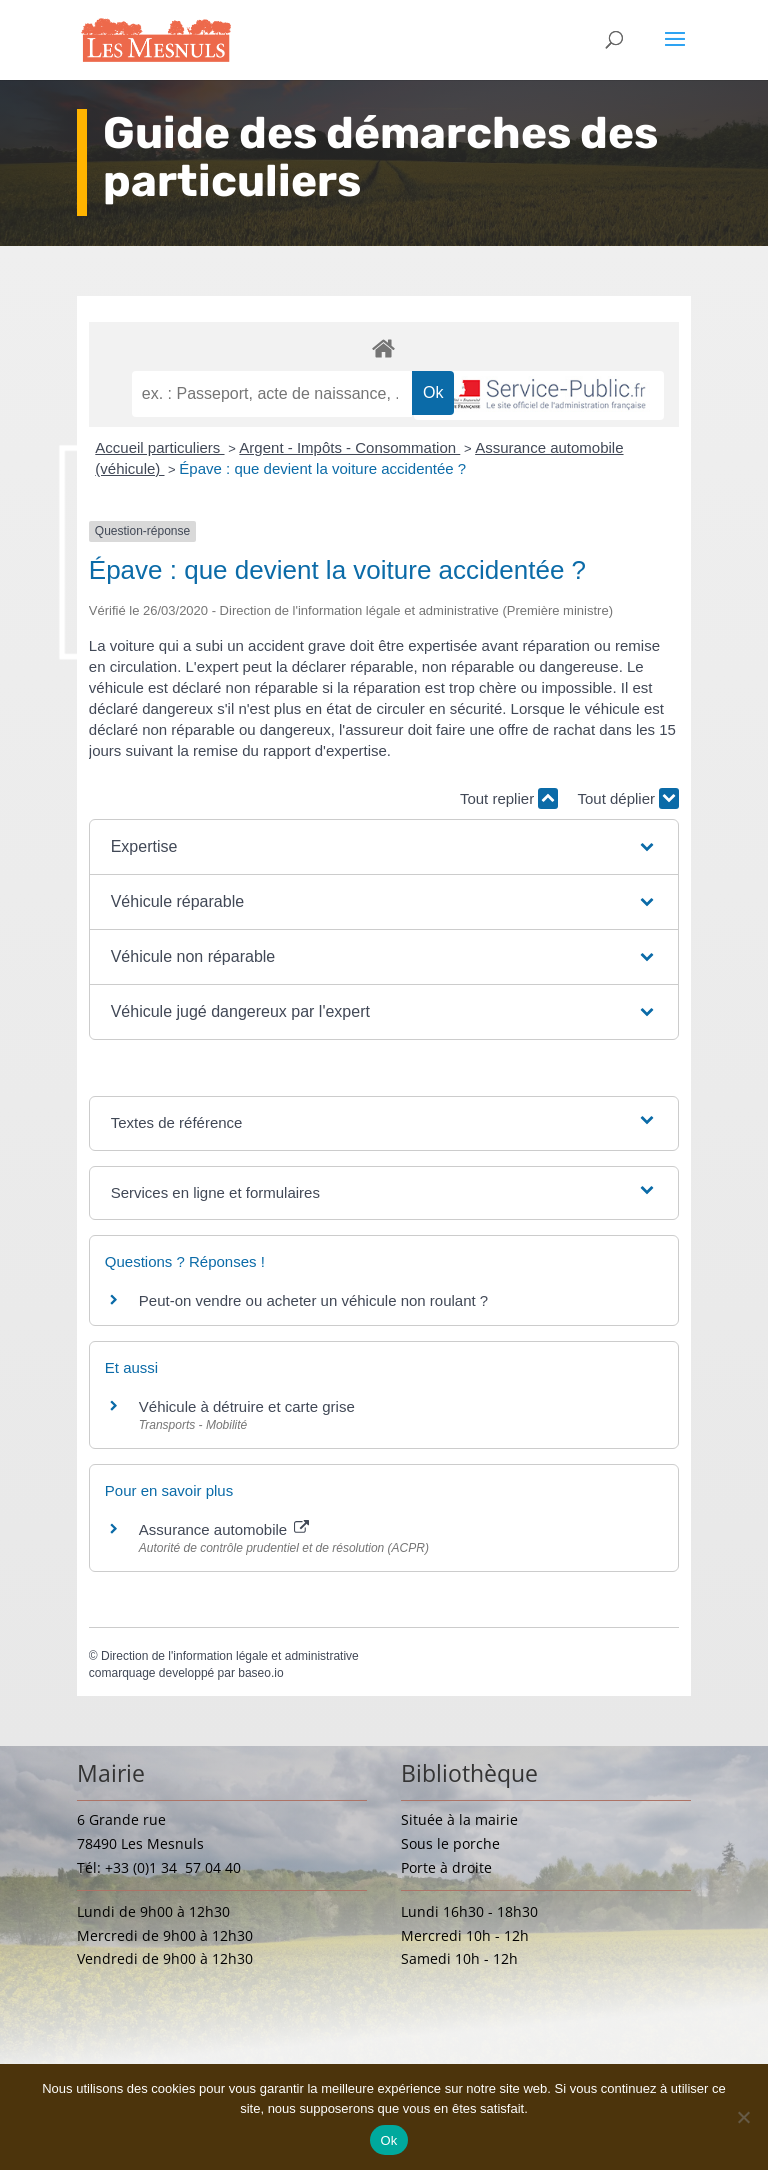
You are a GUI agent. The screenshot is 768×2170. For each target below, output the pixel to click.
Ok (388, 2140)
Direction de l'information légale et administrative (230, 1656)
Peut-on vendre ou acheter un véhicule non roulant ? (313, 1300)
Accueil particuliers (159, 447)
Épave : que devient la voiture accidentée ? (322, 468)
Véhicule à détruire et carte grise (247, 1406)
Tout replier (509, 798)
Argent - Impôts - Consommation (349, 447)
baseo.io (260, 1673)
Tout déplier (628, 798)
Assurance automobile (224, 1529)
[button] (384, 847)
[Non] (743, 2117)
